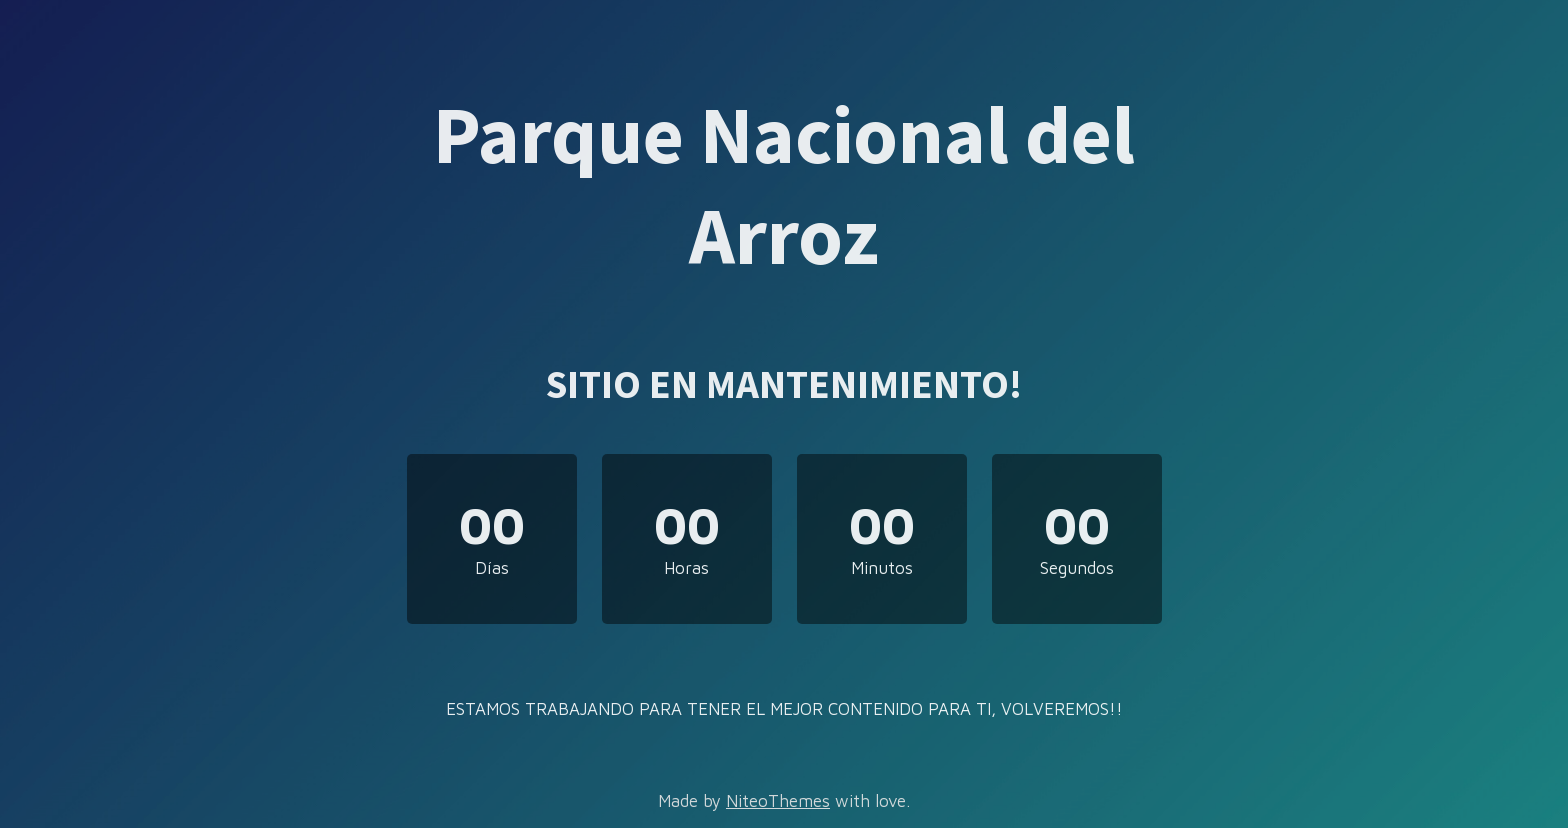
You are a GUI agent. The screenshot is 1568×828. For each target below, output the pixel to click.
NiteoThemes (778, 801)
